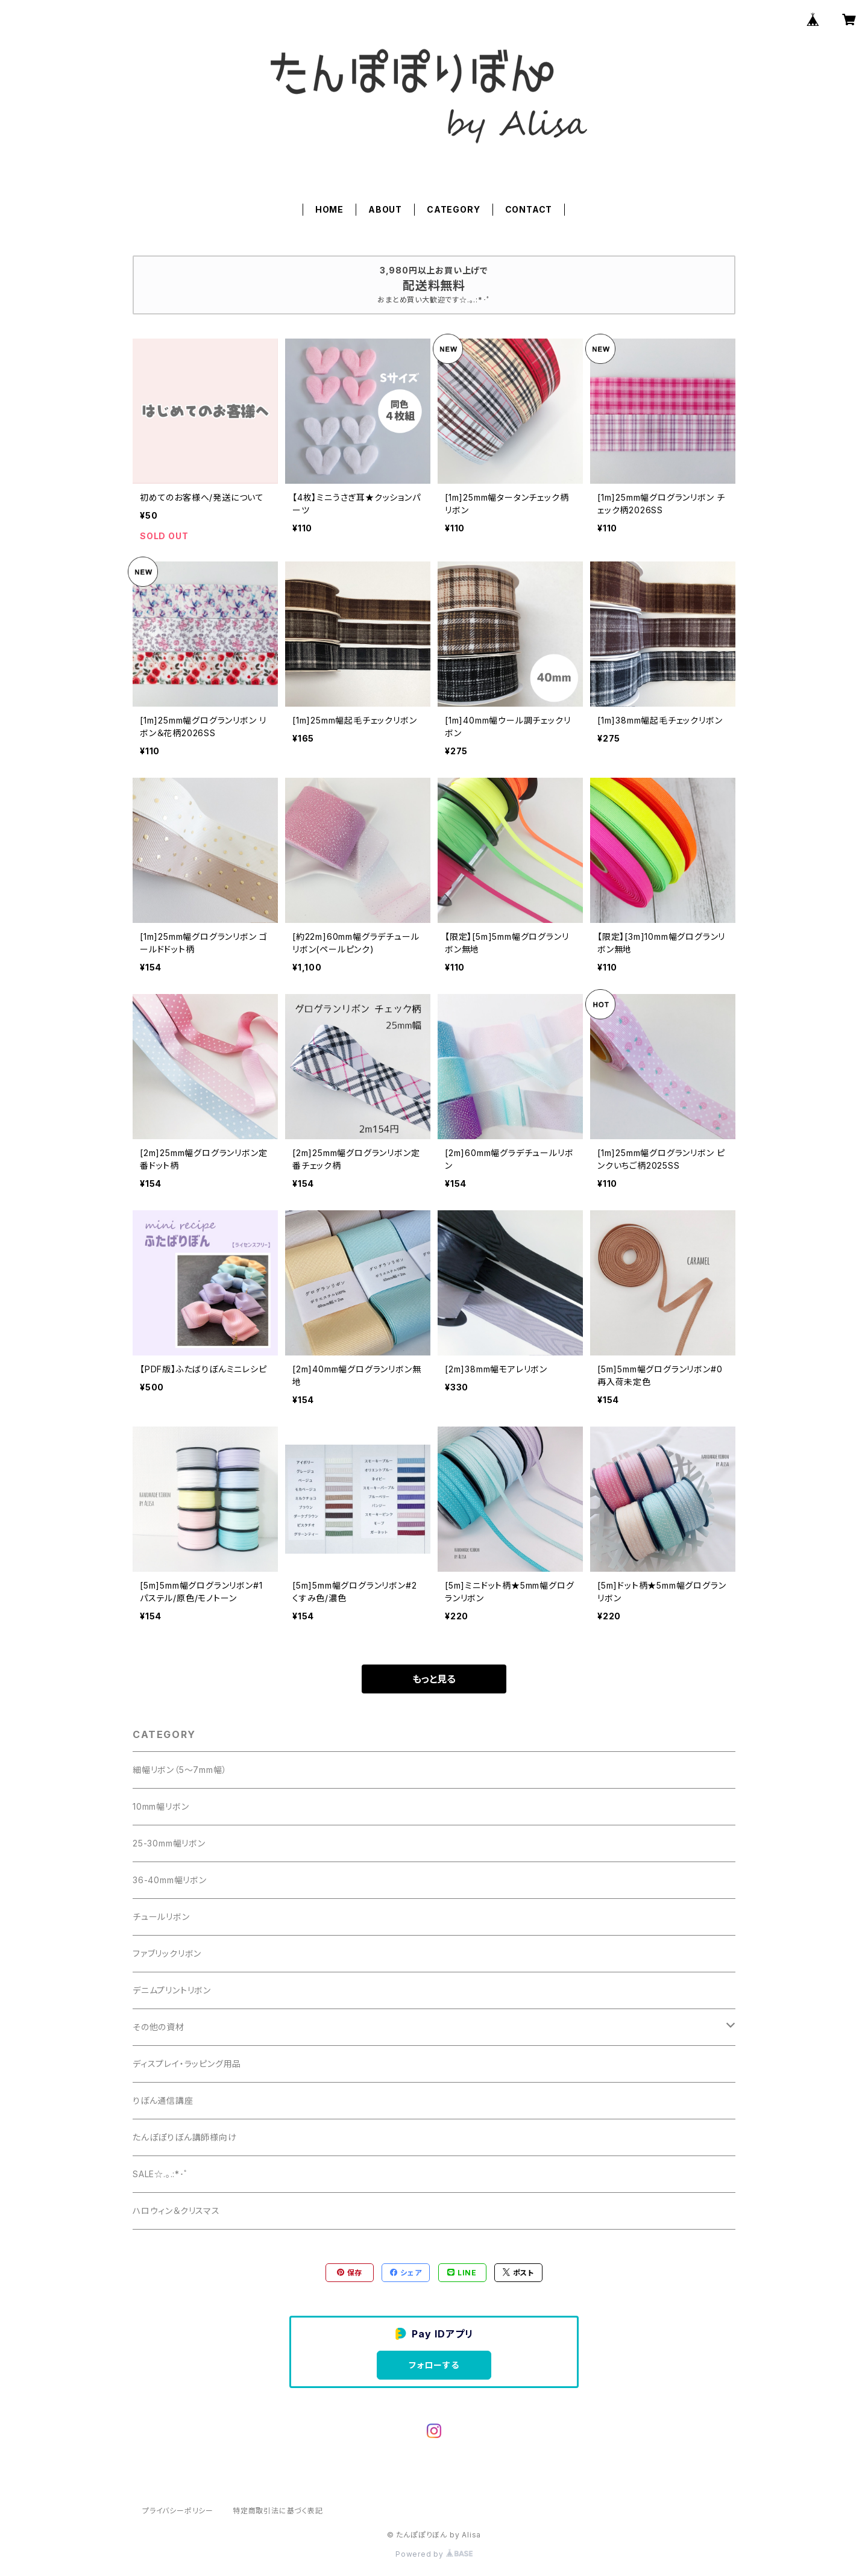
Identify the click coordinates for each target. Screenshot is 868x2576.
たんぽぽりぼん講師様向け (185, 2137)
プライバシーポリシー (177, 2510)
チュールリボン (161, 1917)
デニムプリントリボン (172, 1990)
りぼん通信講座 (163, 2100)
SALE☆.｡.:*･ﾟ (161, 2174)
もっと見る (434, 1679)
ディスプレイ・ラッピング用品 (187, 2064)
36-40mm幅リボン (170, 1880)
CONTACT (529, 209)
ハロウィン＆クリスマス (176, 2211)
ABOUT (385, 209)
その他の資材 (158, 2027)
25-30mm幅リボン (169, 1843)
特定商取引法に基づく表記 (278, 2510)
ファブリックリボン (167, 1953)
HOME (329, 209)
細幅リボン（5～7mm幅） (180, 1770)
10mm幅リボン (161, 1806)
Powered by (434, 2554)
